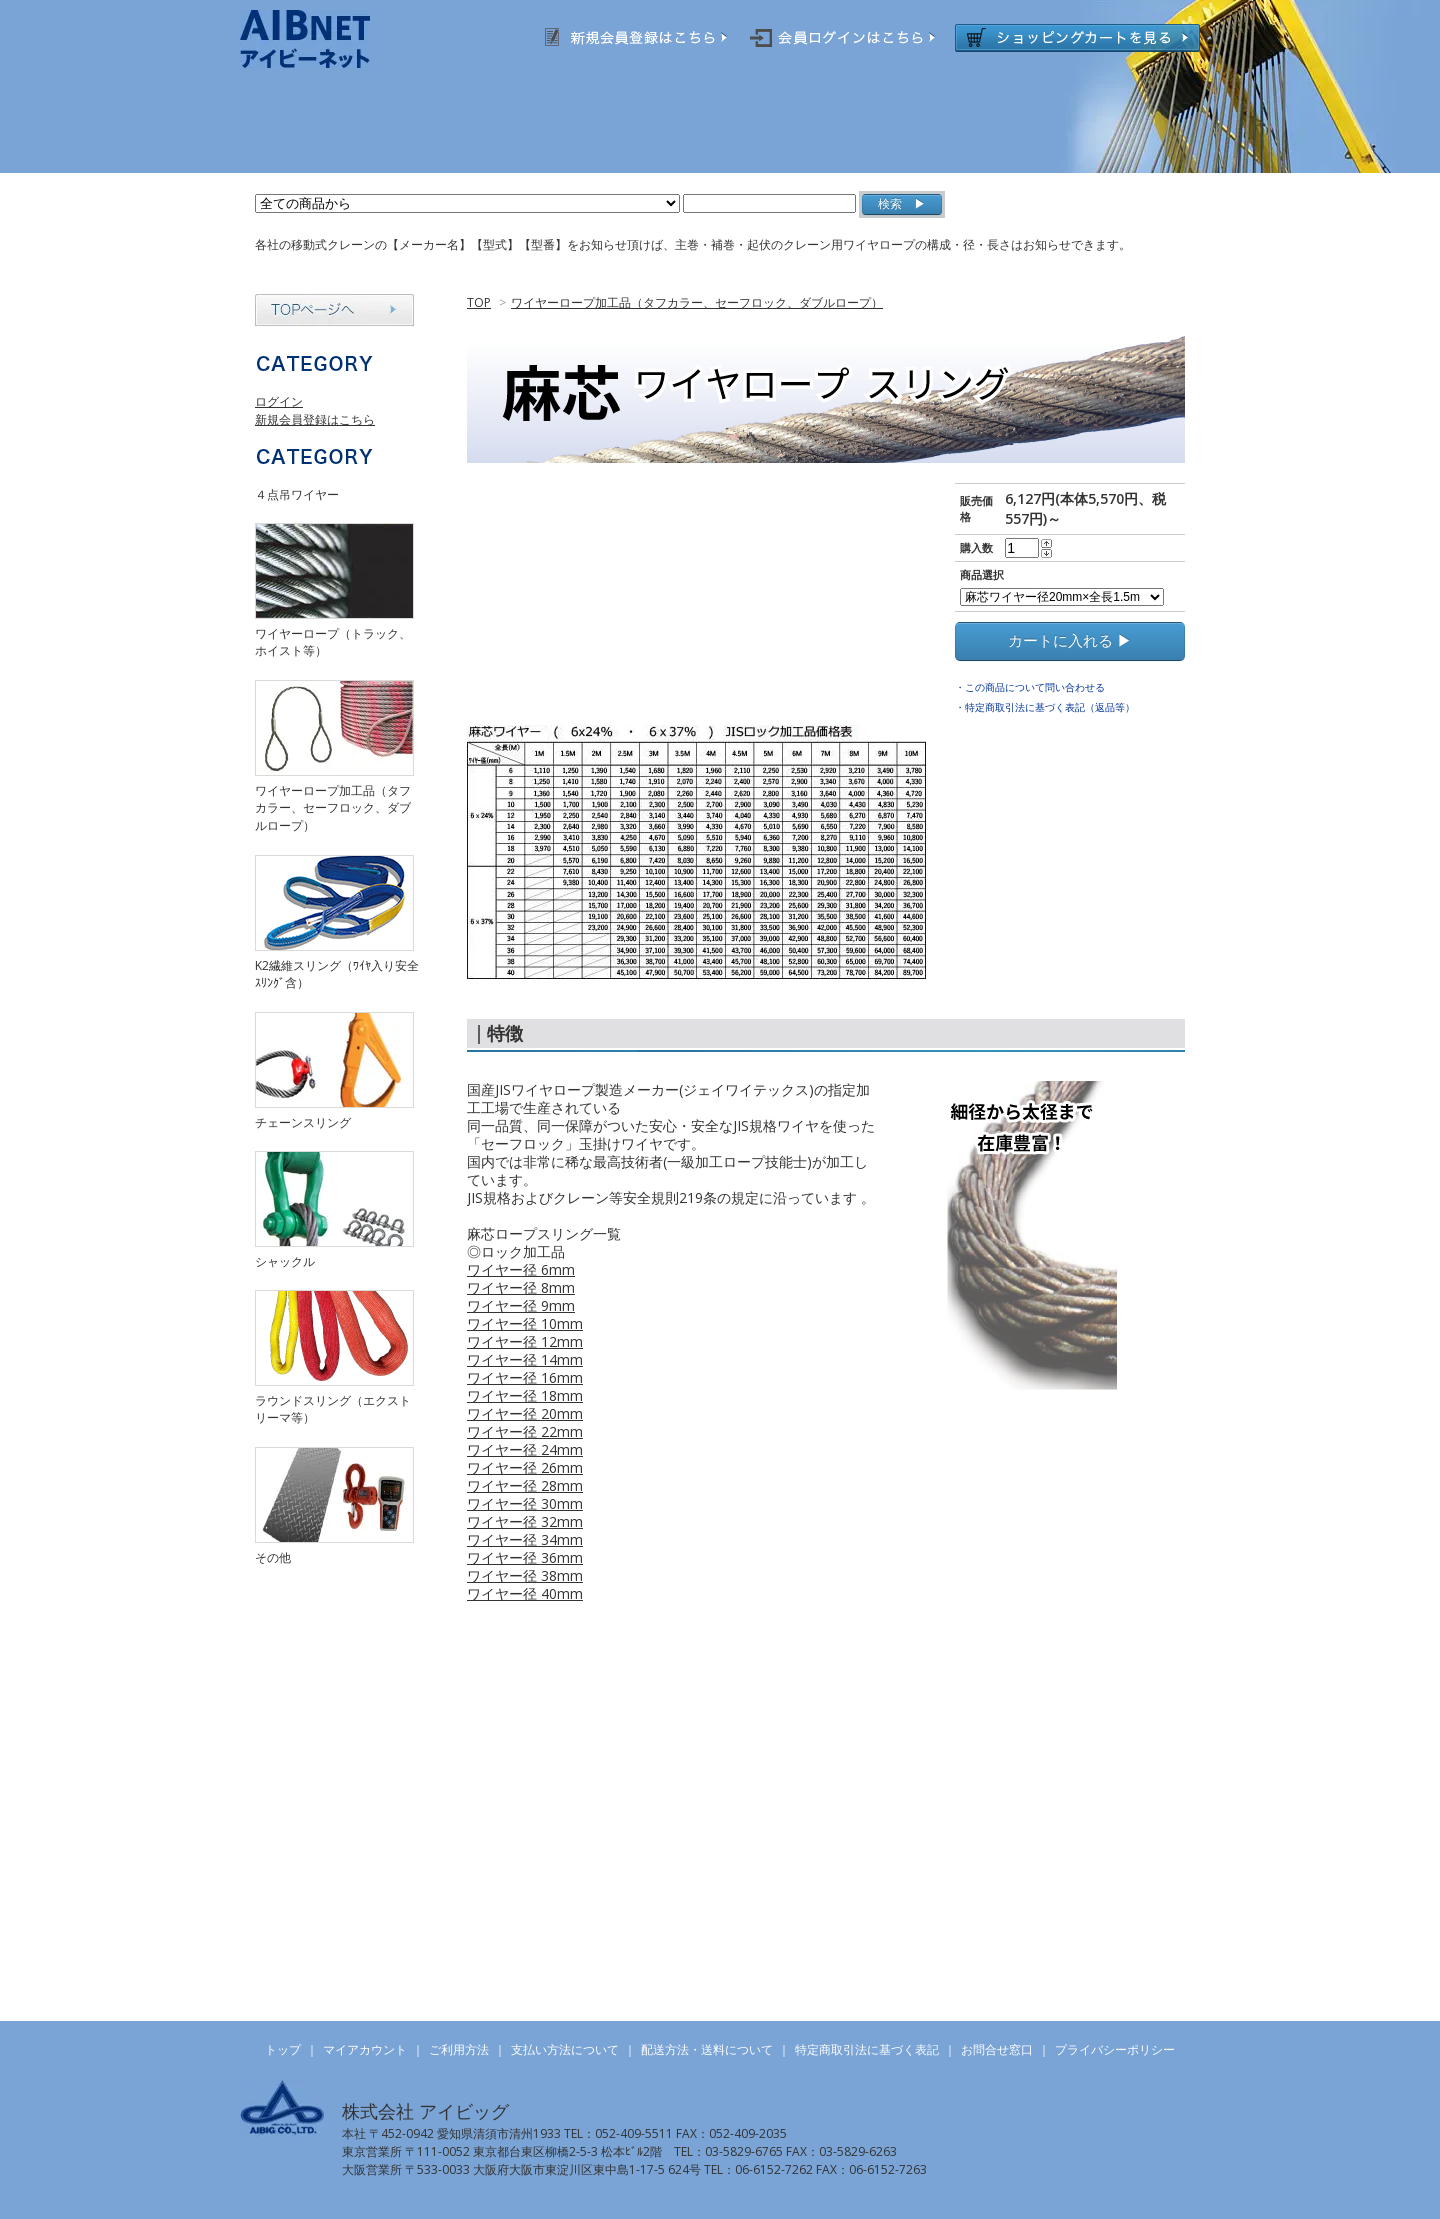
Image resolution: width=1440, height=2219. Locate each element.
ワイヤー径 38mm (525, 1575)
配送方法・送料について (707, 2049)
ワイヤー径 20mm (525, 1413)
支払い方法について (565, 2049)
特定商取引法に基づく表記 (867, 2049)
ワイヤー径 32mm (525, 1521)
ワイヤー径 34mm (525, 1539)
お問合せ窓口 (997, 2049)
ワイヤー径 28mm (525, 1485)
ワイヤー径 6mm (521, 1269)
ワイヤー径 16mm (525, 1377)
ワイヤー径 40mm (525, 1593)
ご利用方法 (459, 2049)
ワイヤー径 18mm (525, 1395)
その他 (273, 1557)
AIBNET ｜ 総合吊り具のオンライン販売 (331, 39)
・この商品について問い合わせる (1030, 687)
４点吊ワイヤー (297, 494)
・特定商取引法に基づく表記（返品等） (1045, 707)
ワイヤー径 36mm (525, 1557)
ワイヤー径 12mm (525, 1341)
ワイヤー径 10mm (525, 1323)
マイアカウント (365, 2049)
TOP (479, 302)
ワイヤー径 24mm (525, 1449)
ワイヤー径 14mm (525, 1359)
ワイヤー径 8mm (521, 1287)
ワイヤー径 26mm (525, 1467)
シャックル (285, 1261)
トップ (283, 2049)
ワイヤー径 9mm (521, 1305)
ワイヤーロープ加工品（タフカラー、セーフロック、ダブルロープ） (697, 302)
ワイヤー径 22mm (525, 1431)
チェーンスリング (303, 1122)
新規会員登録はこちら (315, 419)
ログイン (279, 401)
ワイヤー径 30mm (525, 1503)
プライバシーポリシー (1115, 2049)
